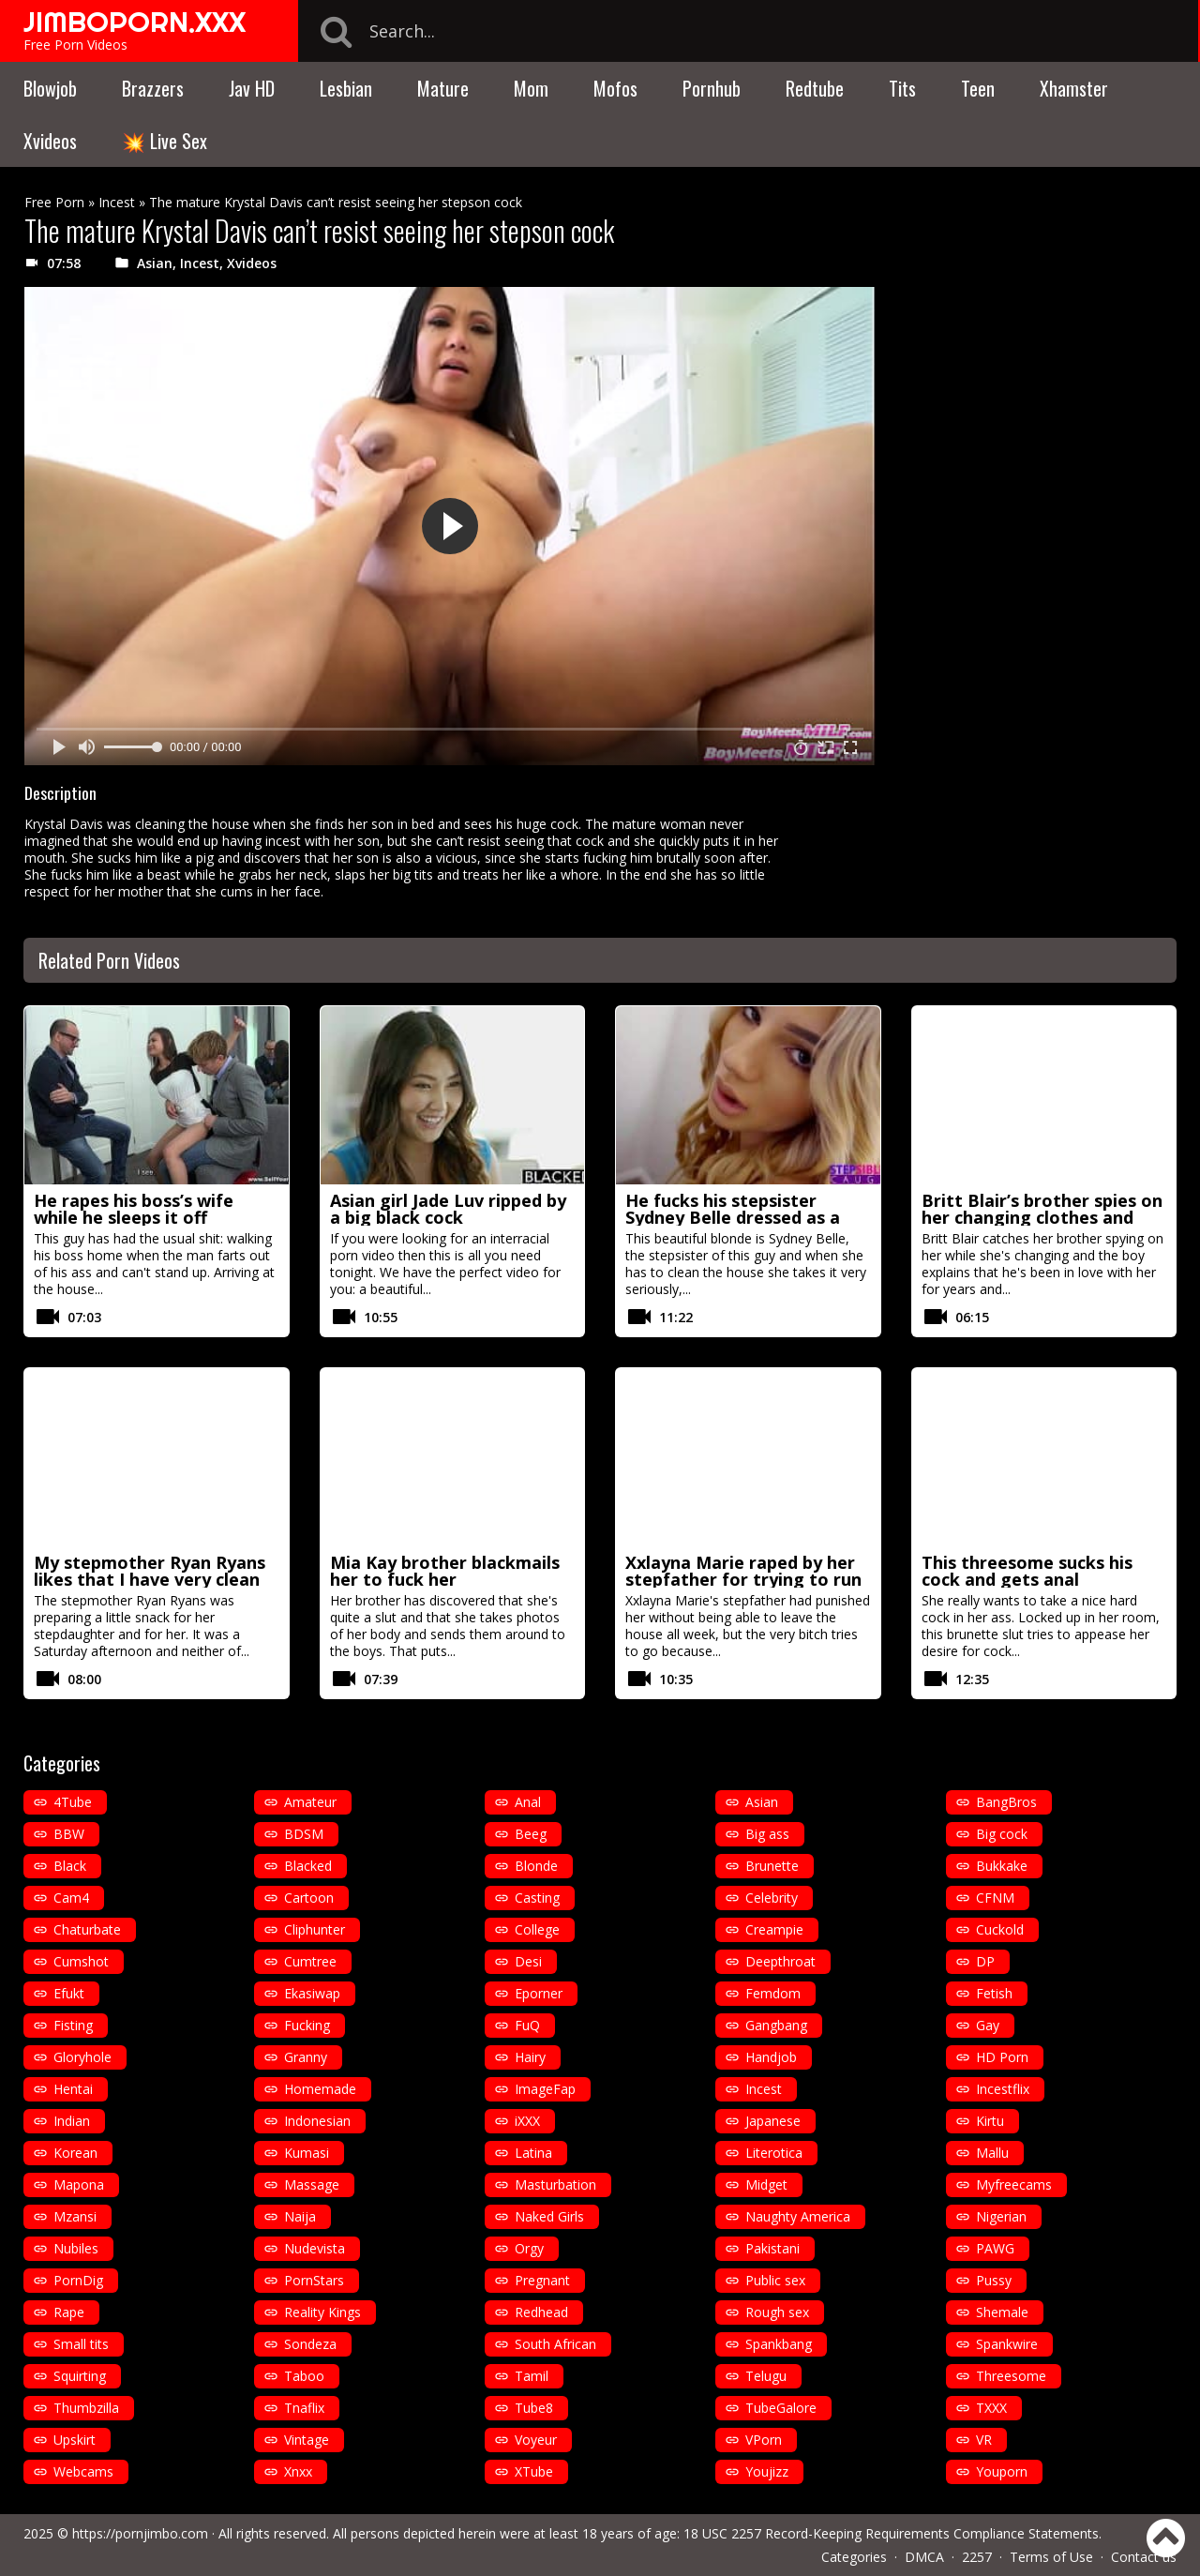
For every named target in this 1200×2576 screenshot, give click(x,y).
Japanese (773, 2121)
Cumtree (310, 1961)
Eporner (538, 1993)
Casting (537, 1897)
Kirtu (990, 2121)
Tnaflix (304, 2408)
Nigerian (1001, 2216)
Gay (987, 2025)
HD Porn (1002, 2057)
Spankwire (1007, 2344)
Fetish (994, 1993)
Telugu (766, 2376)
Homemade (320, 2089)
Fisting (73, 2025)
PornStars (314, 2280)
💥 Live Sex (164, 141)
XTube (534, 2471)
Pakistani (772, 2248)
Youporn (1002, 2471)
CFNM (995, 1897)
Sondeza (310, 2344)
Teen (978, 88)
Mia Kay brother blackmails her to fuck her (445, 1570)
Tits (902, 88)
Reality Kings (322, 2312)
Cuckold (1000, 1929)
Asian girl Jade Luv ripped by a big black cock (448, 1208)
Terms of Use (1051, 2557)
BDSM (303, 1834)
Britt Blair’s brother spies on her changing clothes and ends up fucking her (1042, 1217)
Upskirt (74, 2439)
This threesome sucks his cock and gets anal (1027, 1570)
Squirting (79, 2376)
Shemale (1002, 2312)
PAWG (995, 2248)
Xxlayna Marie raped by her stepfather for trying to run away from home (743, 1579)
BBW (68, 1834)
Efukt (68, 1993)
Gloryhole (82, 2057)
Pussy (994, 2280)
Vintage (306, 2439)
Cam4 (71, 1897)
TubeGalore (781, 2408)
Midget (766, 2184)
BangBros (1006, 1802)
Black (69, 1866)
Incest (116, 202)
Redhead (541, 2312)
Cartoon (309, 1897)
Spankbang (778, 2344)
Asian (154, 263)
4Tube (72, 1802)
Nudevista (314, 2248)
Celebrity (771, 1897)
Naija (300, 2216)
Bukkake (1002, 1866)
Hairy (530, 2057)
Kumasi (306, 2153)
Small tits (81, 2344)
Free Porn (54, 202)
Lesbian (346, 88)
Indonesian (317, 2121)
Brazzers (153, 88)
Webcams (83, 2471)
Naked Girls (549, 2216)
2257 (977, 2557)
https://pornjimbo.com (140, 2533)
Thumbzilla (86, 2408)
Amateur (310, 1802)
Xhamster (1074, 88)
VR (984, 2439)
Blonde (536, 1866)
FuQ (527, 2025)
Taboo (304, 2376)
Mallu (992, 2153)
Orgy (529, 2248)
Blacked (308, 1866)
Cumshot (81, 1961)
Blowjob (50, 88)
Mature (443, 88)
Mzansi (75, 2216)
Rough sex (777, 2312)
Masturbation (555, 2184)
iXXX (527, 2121)
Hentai (73, 2089)
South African (555, 2344)
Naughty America (797, 2216)
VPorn (763, 2439)
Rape (68, 2312)
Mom (531, 88)
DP (985, 1961)
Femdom (773, 1993)
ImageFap (545, 2089)
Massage (311, 2184)
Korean (75, 2153)
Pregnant (542, 2280)
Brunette (772, 1866)
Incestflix (1002, 2089)
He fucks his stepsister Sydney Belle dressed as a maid (732, 1217)
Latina (533, 2153)
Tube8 (534, 2408)
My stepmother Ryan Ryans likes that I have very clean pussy (149, 1579)
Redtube (815, 88)
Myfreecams (1014, 2184)
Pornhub (711, 88)
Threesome (1011, 2376)
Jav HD (252, 88)
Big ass (767, 1834)
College (537, 1929)
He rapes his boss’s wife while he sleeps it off (133, 1208)
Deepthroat (780, 1961)
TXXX (991, 2408)
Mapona (78, 2184)
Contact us (1144, 2557)
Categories (854, 2557)
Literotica (773, 2153)
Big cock (1002, 1834)
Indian (71, 2121)
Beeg (531, 1834)
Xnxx (298, 2471)
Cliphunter (314, 1929)
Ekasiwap (312, 1993)
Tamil (531, 2376)
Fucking (307, 2025)
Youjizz (766, 2471)
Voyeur (536, 2439)
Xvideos (50, 141)
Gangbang (776, 2025)
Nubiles (75, 2248)
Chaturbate (87, 1929)
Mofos (615, 88)
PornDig (78, 2280)
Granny (305, 2057)
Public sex (775, 2280)
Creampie (774, 1929)
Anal (528, 1802)
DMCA (924, 2557)
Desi (528, 1961)
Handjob (771, 2057)
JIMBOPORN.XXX (134, 22)
